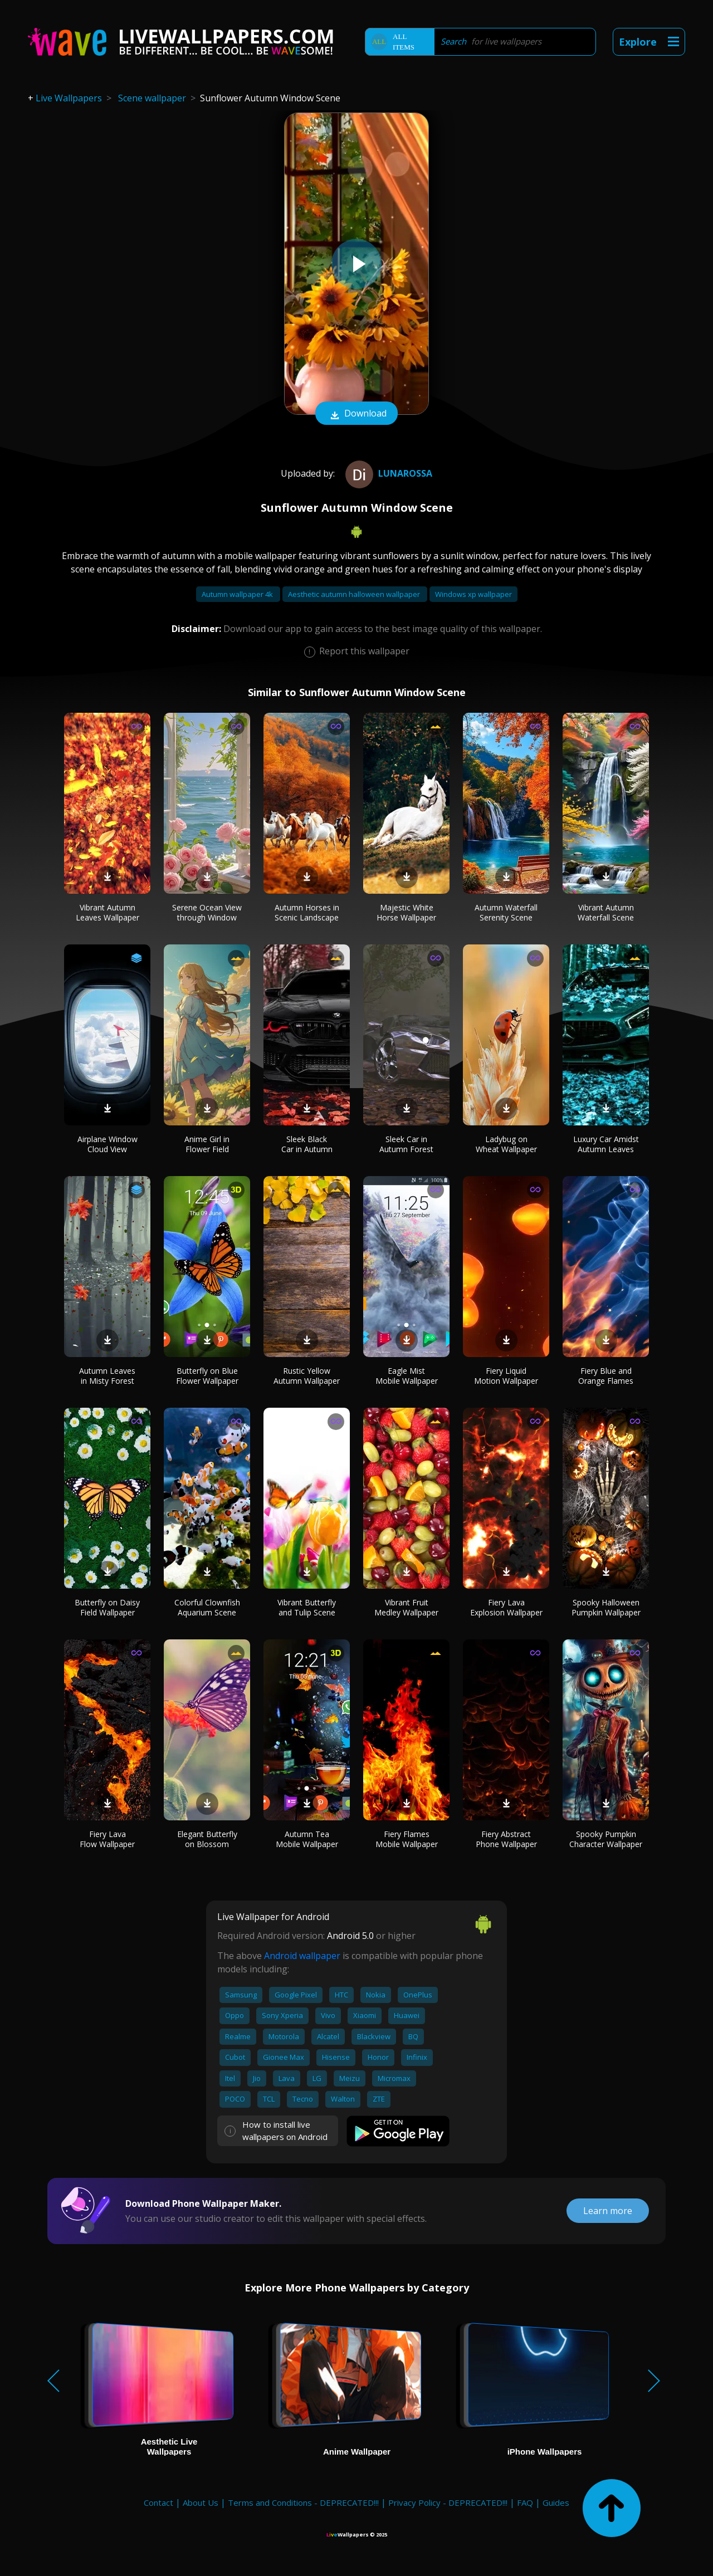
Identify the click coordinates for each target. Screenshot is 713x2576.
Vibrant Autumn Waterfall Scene (606, 912)
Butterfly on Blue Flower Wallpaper (207, 1375)
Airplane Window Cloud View (107, 1144)
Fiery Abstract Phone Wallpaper (506, 1839)
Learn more (607, 2211)
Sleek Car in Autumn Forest (406, 1144)
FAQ (525, 2502)
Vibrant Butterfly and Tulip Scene (306, 1607)
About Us (200, 2502)
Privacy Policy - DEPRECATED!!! (447, 2502)
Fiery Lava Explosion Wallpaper (506, 1607)
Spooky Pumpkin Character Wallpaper (605, 1839)
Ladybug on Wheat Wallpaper (506, 1144)
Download (356, 414)
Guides (556, 2502)
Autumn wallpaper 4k (238, 594)
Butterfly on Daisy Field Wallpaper (107, 1607)
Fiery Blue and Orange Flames (605, 1375)
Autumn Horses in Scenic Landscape (307, 912)
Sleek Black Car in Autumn (307, 1144)
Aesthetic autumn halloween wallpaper (355, 594)
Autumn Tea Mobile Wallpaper (307, 1839)
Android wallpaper (302, 1956)
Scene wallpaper (152, 98)
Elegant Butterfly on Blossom (207, 1839)
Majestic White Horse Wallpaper (406, 912)
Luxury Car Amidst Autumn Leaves (606, 1144)
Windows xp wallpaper (473, 594)
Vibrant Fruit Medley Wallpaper (406, 1607)
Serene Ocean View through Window (207, 912)
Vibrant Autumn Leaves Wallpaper (107, 912)
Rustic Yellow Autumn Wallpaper (307, 1375)
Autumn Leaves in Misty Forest (107, 1375)
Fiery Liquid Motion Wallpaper (506, 1375)
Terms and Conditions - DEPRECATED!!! (303, 2502)
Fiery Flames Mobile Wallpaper (406, 1839)
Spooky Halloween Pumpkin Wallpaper (606, 1607)
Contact (158, 2502)
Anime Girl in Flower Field (206, 1144)
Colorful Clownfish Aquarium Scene (207, 1607)
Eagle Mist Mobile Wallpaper (406, 1375)
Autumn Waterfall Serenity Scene (506, 912)
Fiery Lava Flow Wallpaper (107, 1839)
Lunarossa (387, 473)
